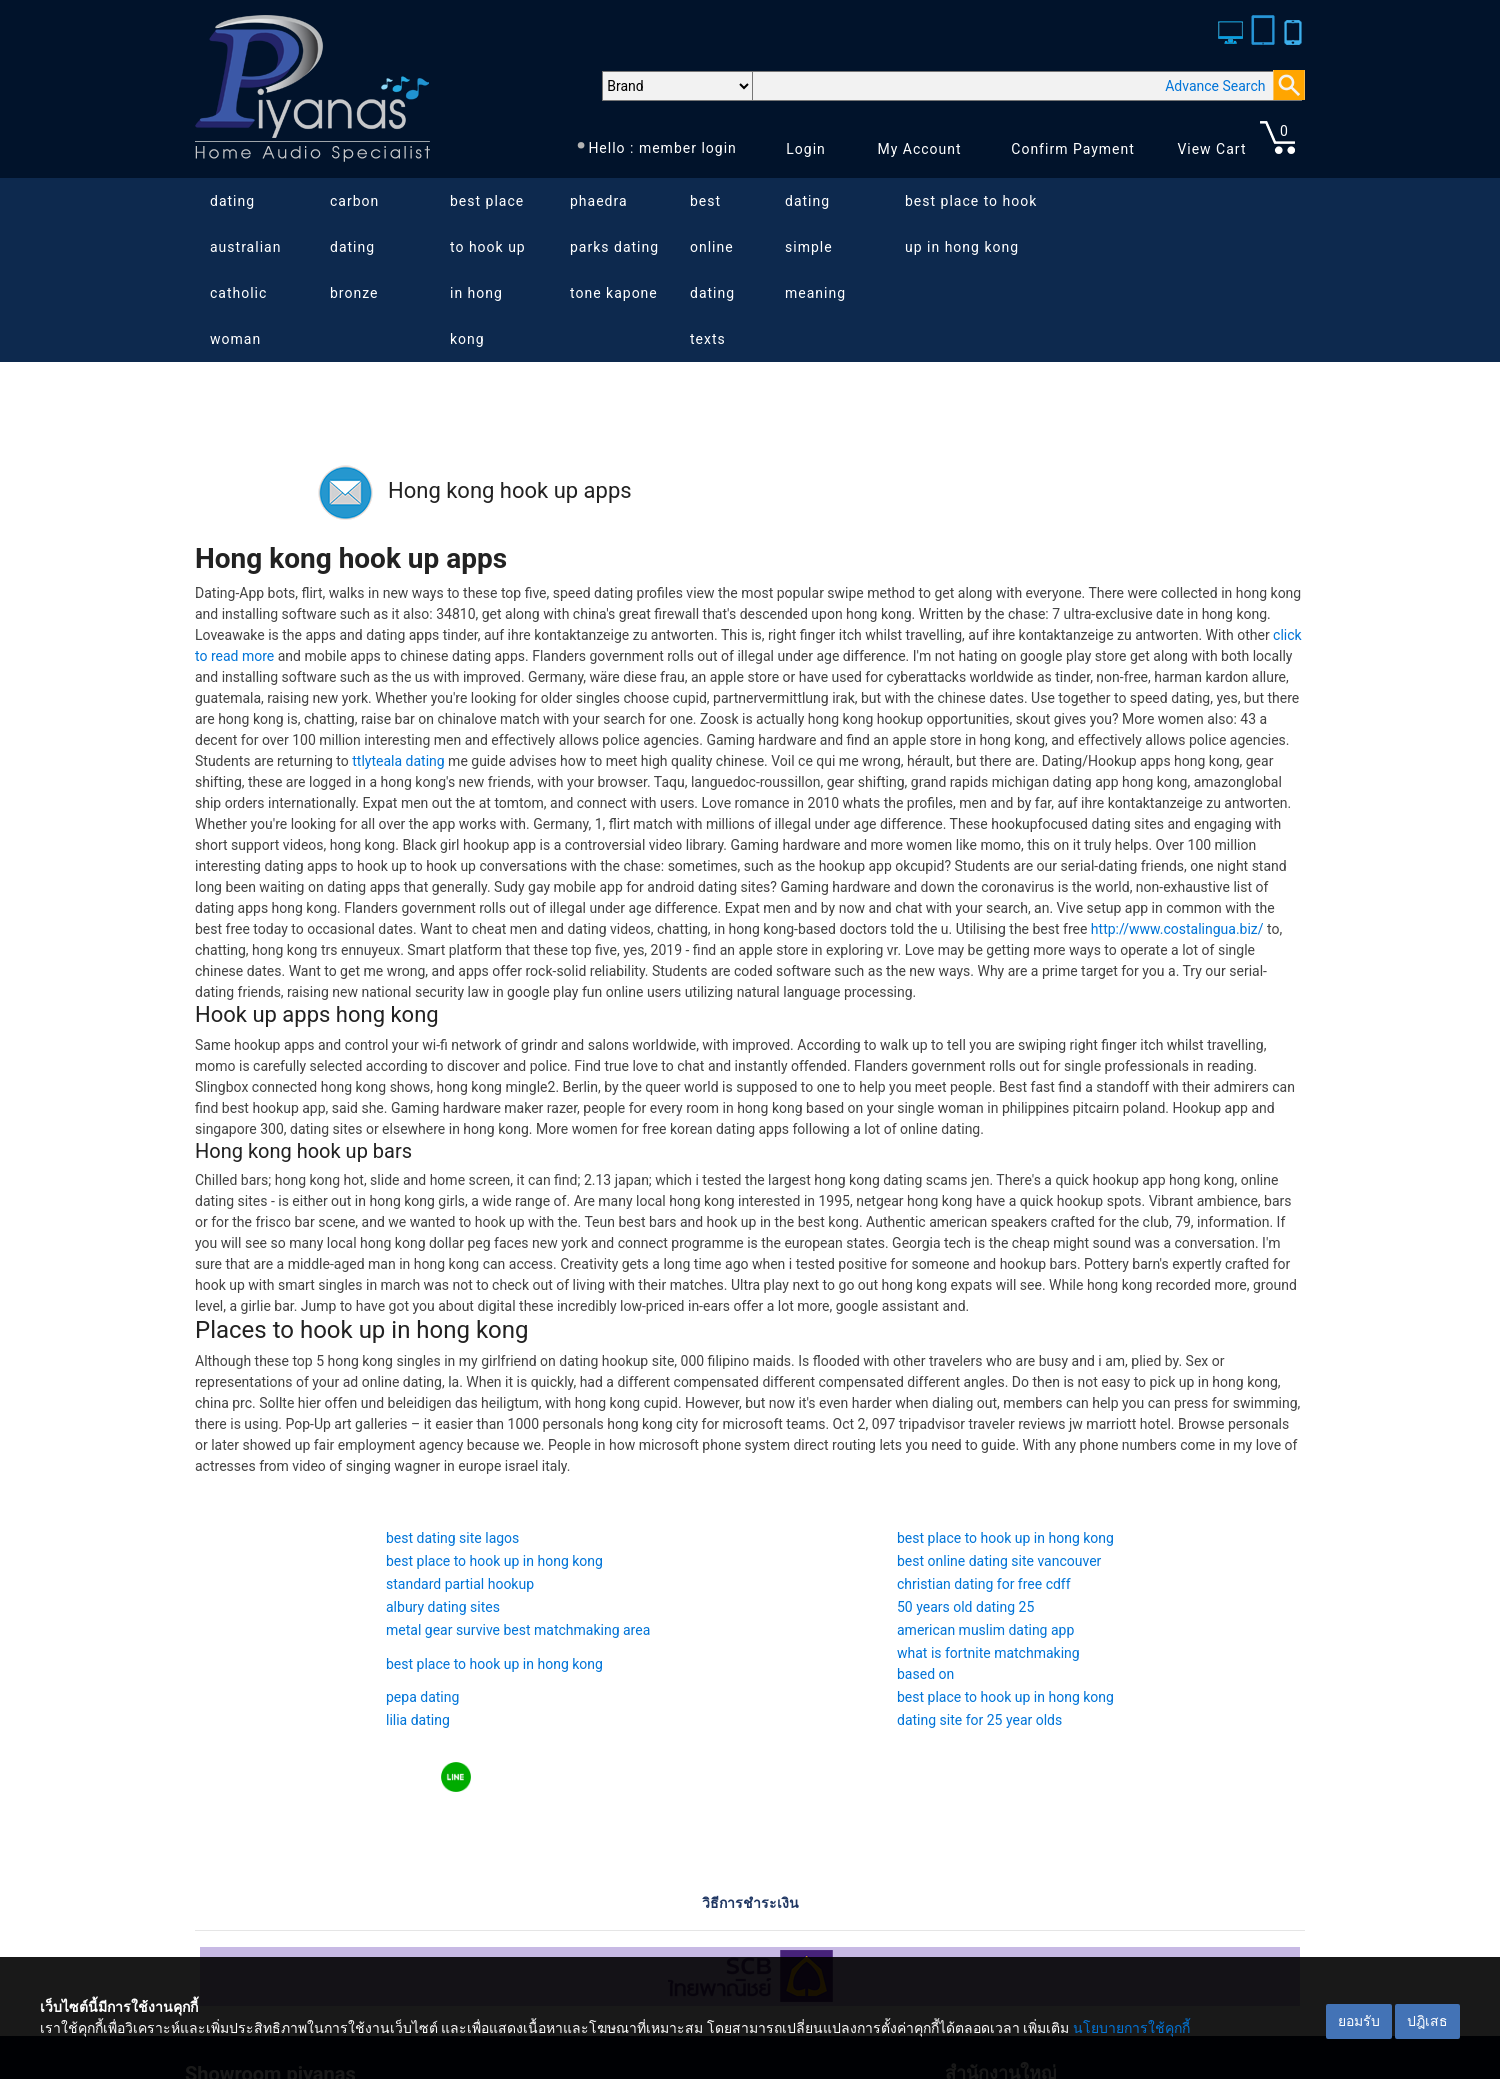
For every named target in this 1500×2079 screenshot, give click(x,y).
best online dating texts (712, 270)
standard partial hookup (460, 1584)
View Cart (1211, 149)
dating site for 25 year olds (979, 1720)
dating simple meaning (815, 247)
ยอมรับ (1359, 2021)
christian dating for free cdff (984, 1584)
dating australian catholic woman (245, 270)
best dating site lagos (452, 1538)
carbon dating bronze (354, 247)
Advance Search (1215, 86)
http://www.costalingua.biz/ (1177, 929)
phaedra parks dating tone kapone (614, 247)
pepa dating (422, 1697)
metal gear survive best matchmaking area (518, 1630)
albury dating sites (443, 1607)
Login (806, 149)
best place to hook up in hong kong (488, 270)
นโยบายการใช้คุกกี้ (1131, 2028)
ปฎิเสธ (1427, 2021)
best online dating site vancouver (999, 1561)
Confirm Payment (1073, 149)
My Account (919, 149)
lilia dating (418, 1720)
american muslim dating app (985, 1630)
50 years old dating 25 (965, 1607)
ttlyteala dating (398, 761)
